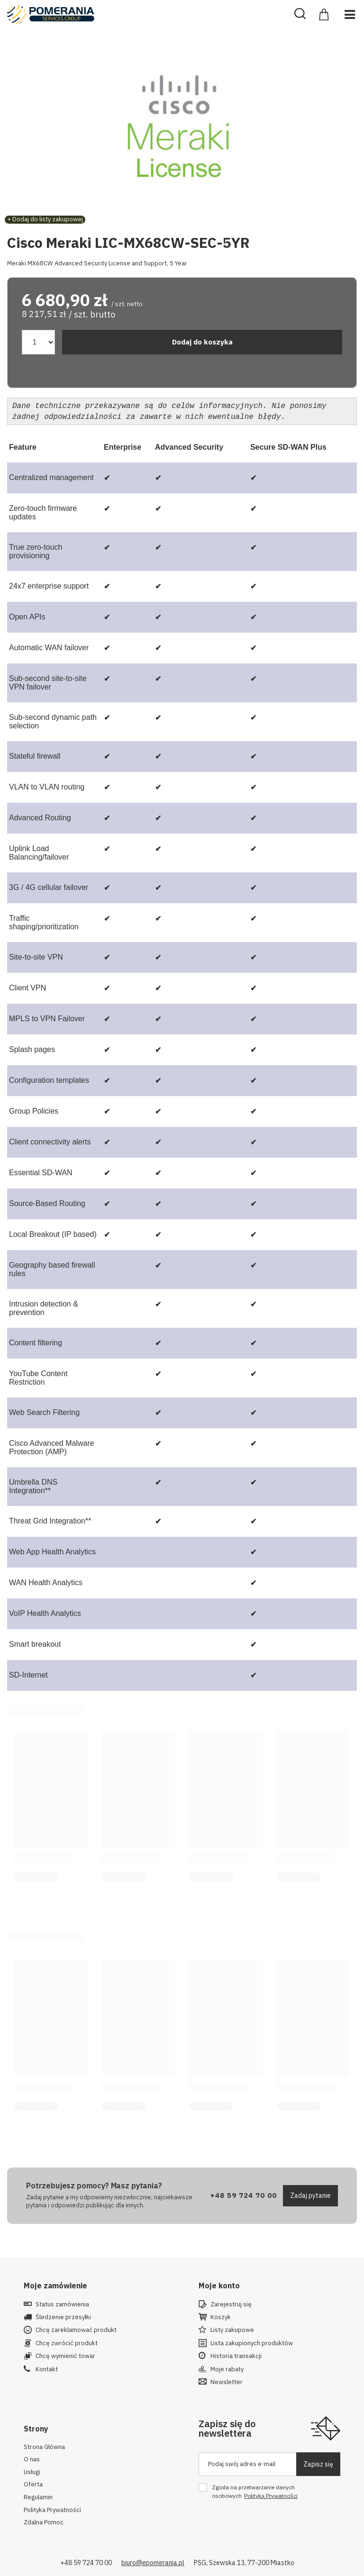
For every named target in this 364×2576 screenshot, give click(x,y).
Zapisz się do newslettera (227, 2426)
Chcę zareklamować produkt (76, 2328)
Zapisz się (318, 2462)
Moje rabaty (227, 2367)
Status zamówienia (62, 2302)
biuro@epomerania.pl (152, 2561)
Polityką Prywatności (271, 2493)
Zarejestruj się (231, 2302)
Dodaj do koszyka (202, 341)
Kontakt (47, 2367)
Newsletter (226, 2380)
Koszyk (220, 2315)
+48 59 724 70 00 (243, 2193)
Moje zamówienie (55, 2283)
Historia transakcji (236, 2354)
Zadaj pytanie (310, 2193)
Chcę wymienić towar (65, 2354)
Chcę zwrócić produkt (67, 2341)
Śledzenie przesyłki (63, 2315)
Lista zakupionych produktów (251, 2341)
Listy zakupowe (232, 2328)
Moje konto (219, 2283)
